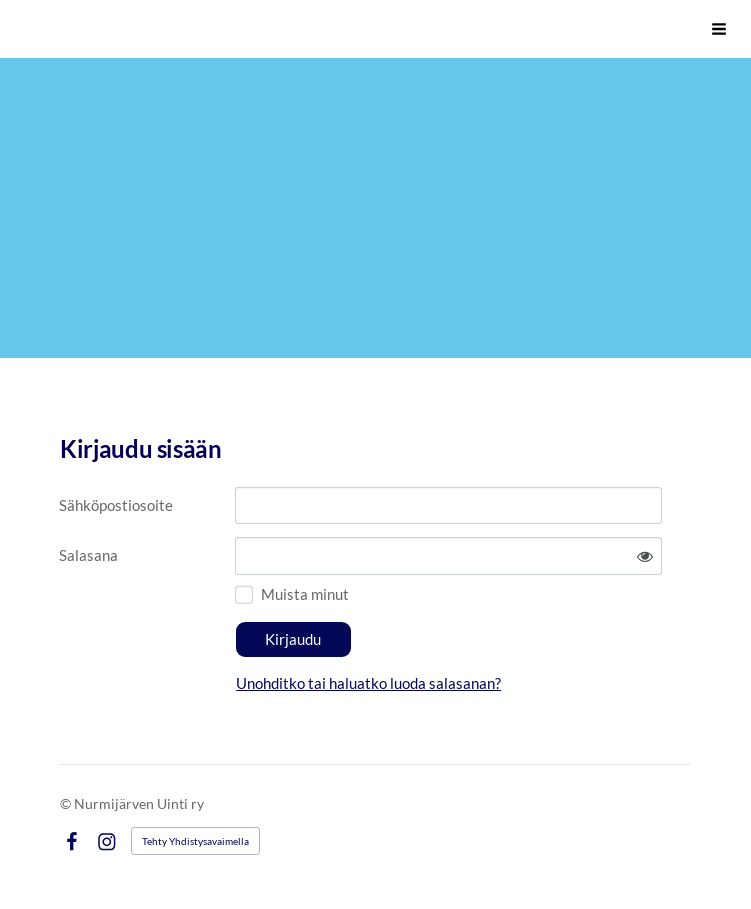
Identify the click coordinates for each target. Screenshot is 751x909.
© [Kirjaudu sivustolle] (67, 803)
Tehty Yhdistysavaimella (195, 841)
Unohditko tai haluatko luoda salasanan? (368, 683)
